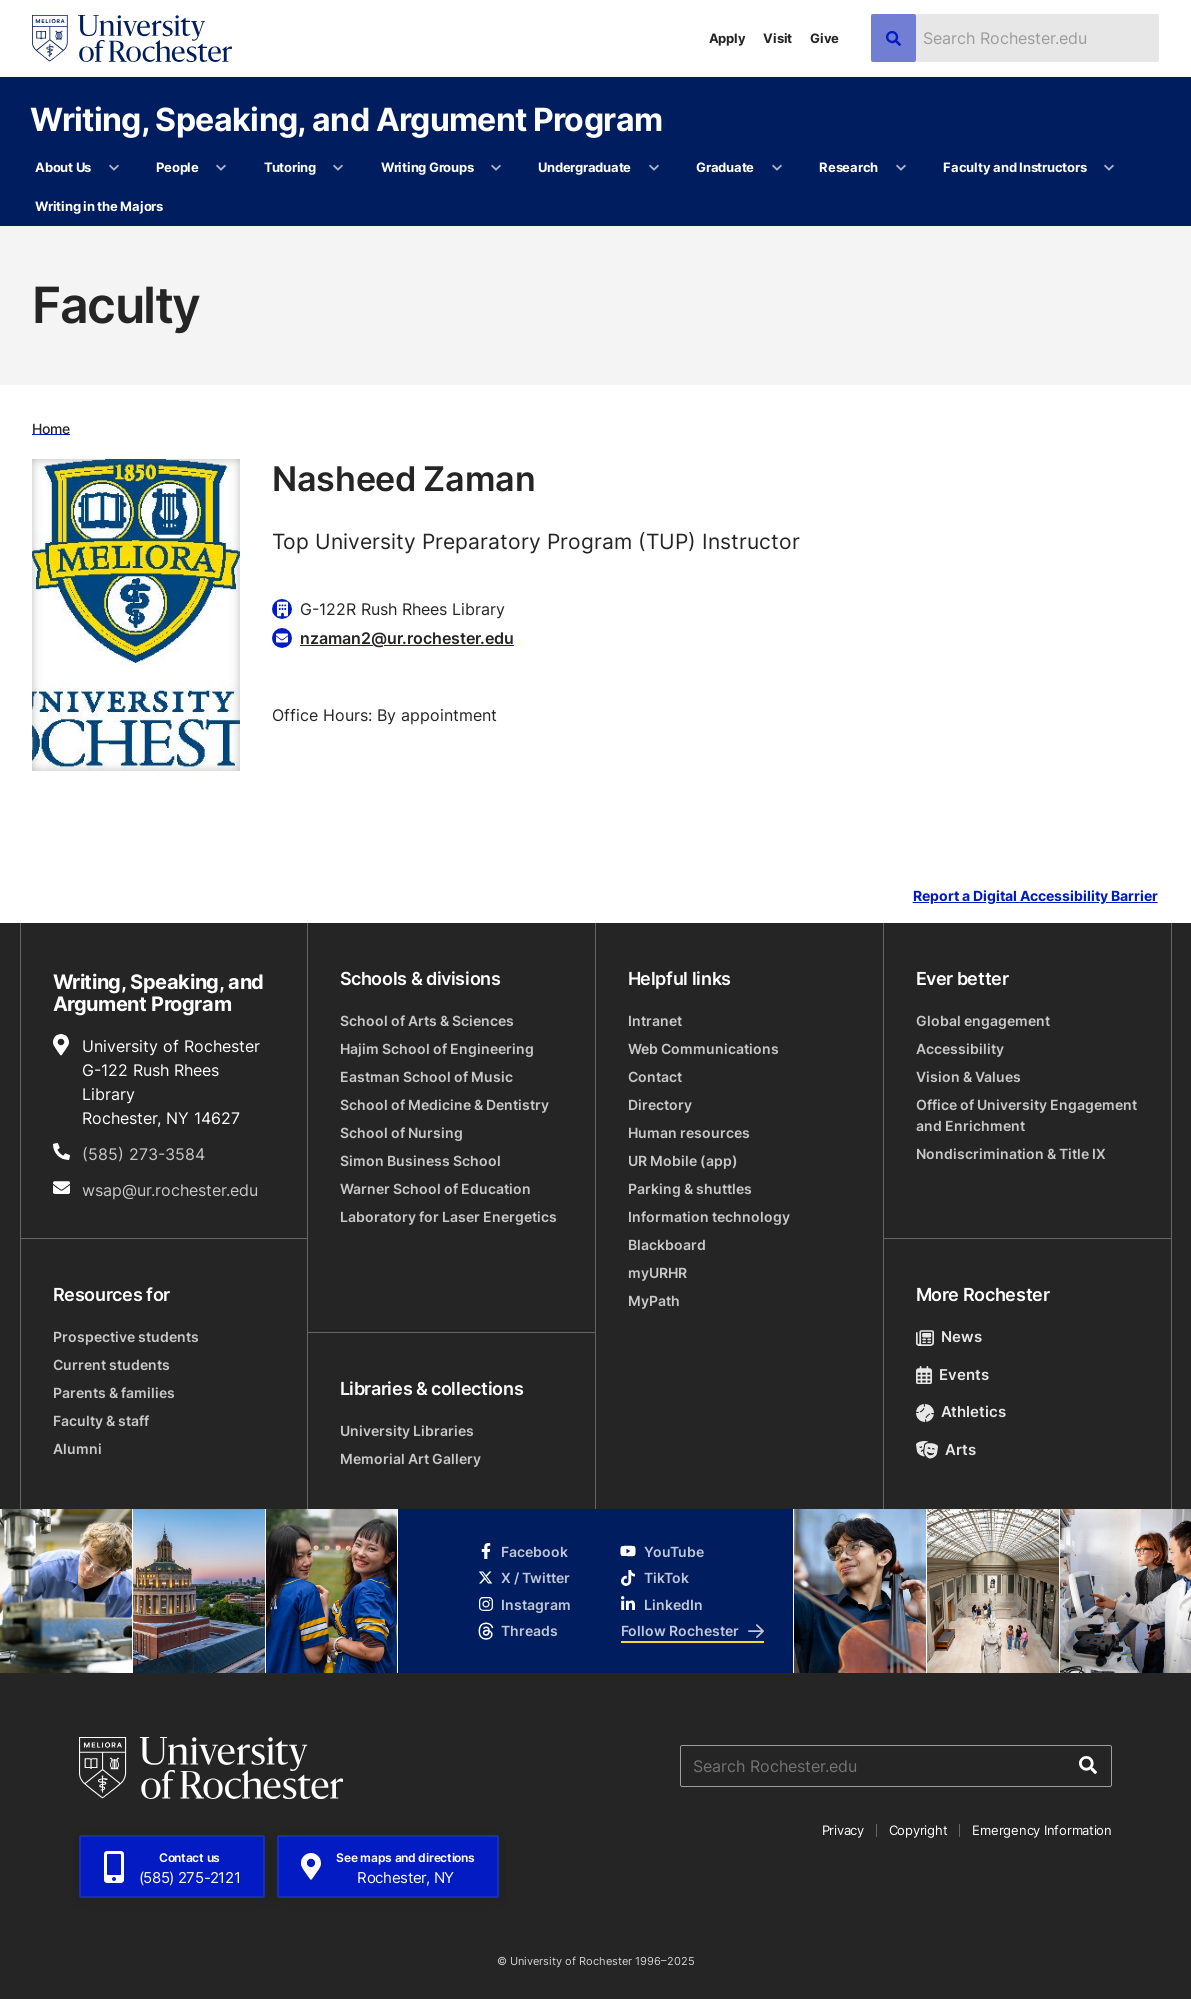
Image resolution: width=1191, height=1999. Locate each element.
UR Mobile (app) (683, 1160)
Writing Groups (427, 167)
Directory (660, 1104)
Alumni (77, 1448)
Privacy (843, 1830)
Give (824, 38)
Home (51, 427)
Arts (946, 1449)
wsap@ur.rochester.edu (170, 1190)
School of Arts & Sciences (427, 1020)
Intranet (655, 1020)
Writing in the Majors (99, 206)
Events (953, 1374)
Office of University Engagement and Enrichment (1026, 1115)
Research (848, 167)
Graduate (725, 167)
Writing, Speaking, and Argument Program (346, 118)
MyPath (654, 1300)
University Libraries (407, 1430)
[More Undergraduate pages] (653, 168)
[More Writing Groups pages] (496, 168)
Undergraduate (584, 167)
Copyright (918, 1830)
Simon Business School (420, 1160)
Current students (111, 1364)
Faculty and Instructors (1014, 167)
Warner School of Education (435, 1188)
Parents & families (114, 1392)
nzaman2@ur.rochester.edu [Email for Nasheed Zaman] (407, 638)
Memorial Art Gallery (410, 1458)
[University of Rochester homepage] (132, 38)
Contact (655, 1076)
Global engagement (983, 1020)
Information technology (709, 1216)
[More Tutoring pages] (338, 168)
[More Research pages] (900, 168)
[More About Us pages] (113, 168)
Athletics (961, 1411)
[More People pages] (221, 168)
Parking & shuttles (690, 1188)
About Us (63, 167)
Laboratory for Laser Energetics (448, 1216)
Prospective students (126, 1336)
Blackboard (667, 1244)
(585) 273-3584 (143, 1154)
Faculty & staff (101, 1420)
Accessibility (960, 1048)
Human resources (689, 1132)
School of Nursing (401, 1132)
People (177, 167)
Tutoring (290, 167)
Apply (727, 38)
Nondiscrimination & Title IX (1011, 1153)
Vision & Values (968, 1076)
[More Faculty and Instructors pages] (1109, 168)
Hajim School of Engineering (437, 1048)
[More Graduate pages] (776, 168)
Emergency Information (1042, 1830)
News (949, 1336)
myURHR (657, 1272)
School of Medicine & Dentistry (444, 1104)
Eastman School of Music (426, 1076)
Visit (777, 38)
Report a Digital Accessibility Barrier (1035, 896)
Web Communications (703, 1048)
